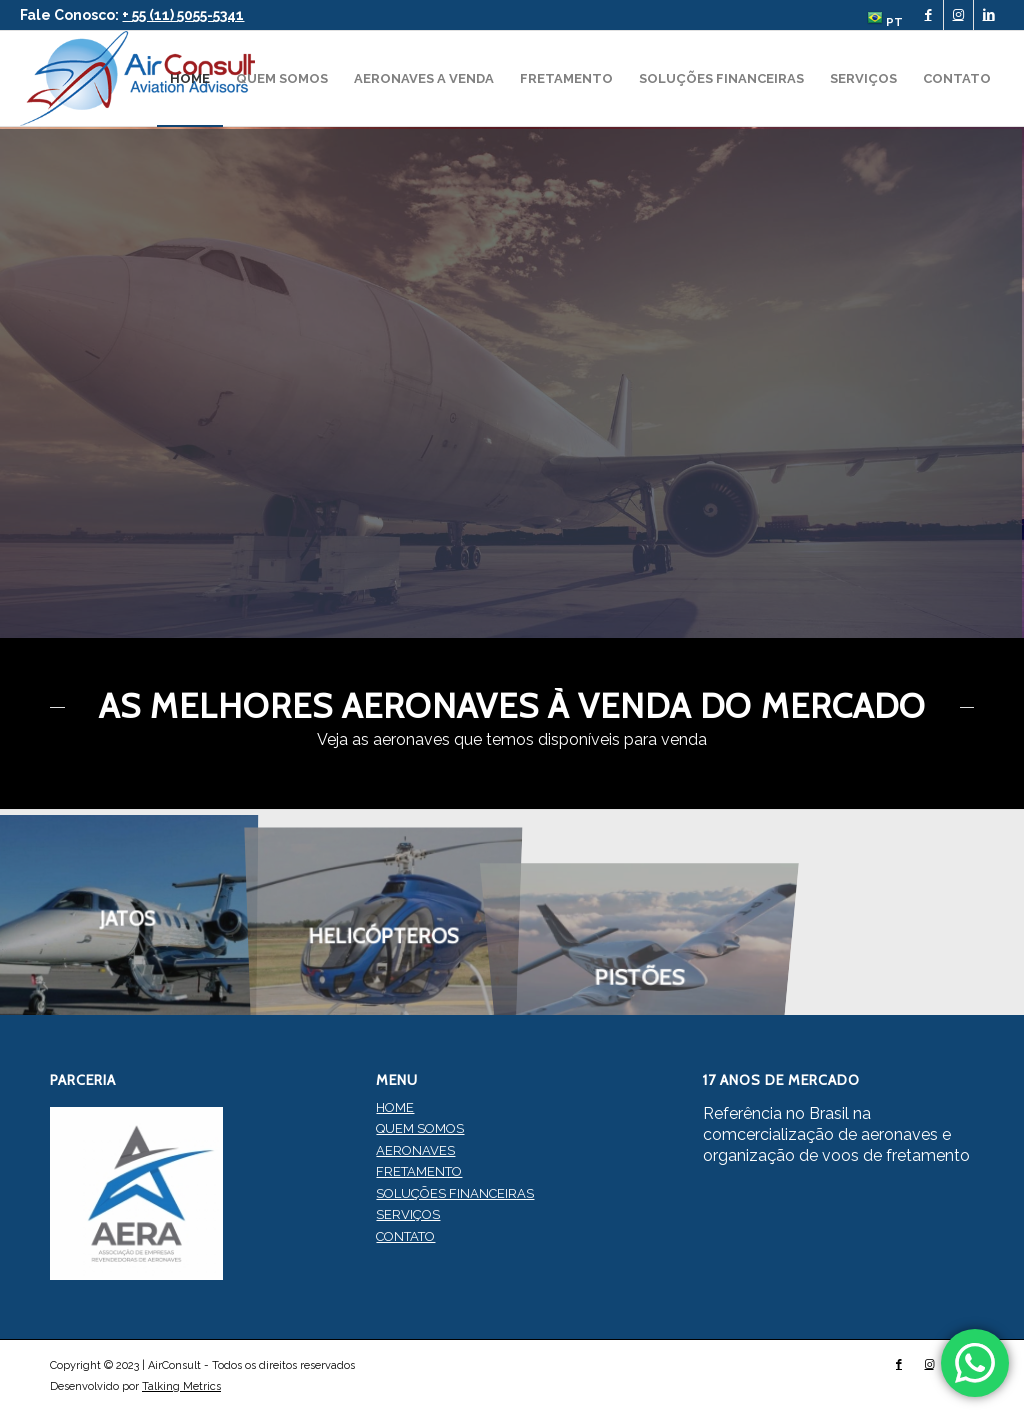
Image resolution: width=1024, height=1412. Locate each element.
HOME (395, 1107)
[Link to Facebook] (928, 15)
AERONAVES (415, 1150)
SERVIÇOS (408, 1214)
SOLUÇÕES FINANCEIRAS (455, 1193)
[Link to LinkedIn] (989, 15)
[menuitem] (880, 19)
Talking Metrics (181, 1386)
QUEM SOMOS (420, 1128)
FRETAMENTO (419, 1171)
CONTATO (405, 1236)
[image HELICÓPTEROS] (384, 912)
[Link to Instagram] (958, 15)
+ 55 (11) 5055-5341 (183, 15)
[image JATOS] (128, 912)
